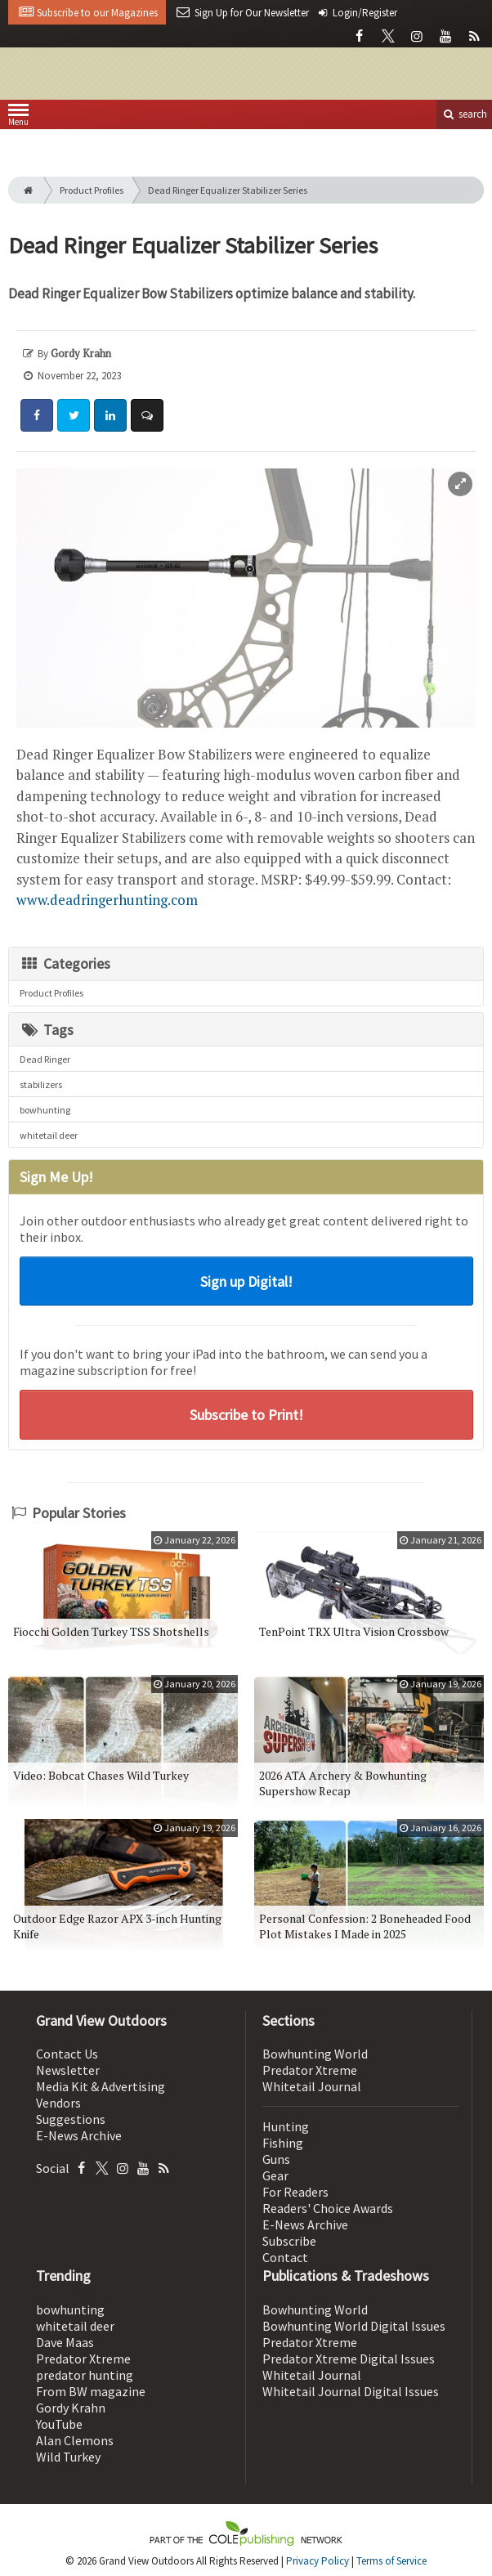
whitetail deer (49, 1135)
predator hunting (84, 2375)
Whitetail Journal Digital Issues (350, 2391)
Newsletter (68, 2070)
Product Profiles (91, 190)
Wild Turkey (68, 2456)
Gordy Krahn (70, 2407)
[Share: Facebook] (36, 415)
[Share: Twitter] (73, 415)
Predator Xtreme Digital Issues (348, 2358)
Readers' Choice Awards (327, 2208)
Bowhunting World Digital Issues (353, 2326)
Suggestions (70, 2119)
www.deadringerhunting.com (107, 899)
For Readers (295, 2192)
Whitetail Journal (311, 2086)
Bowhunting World (315, 2053)
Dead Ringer (45, 1059)
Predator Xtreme (309, 2070)
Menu (18, 118)
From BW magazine (90, 2391)
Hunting (285, 2126)
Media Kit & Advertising (100, 2086)
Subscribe (289, 2241)
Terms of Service (391, 2561)
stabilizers (41, 1084)
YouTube (59, 2424)
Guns (276, 2159)
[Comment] (147, 415)
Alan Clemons (75, 2440)
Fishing (282, 2143)
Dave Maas (65, 2342)
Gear (275, 2175)
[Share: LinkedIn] (110, 415)
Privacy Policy (317, 2561)
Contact (285, 2257)
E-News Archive (79, 2135)
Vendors (58, 2102)
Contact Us (67, 2053)
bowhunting (45, 1110)
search (464, 114)
